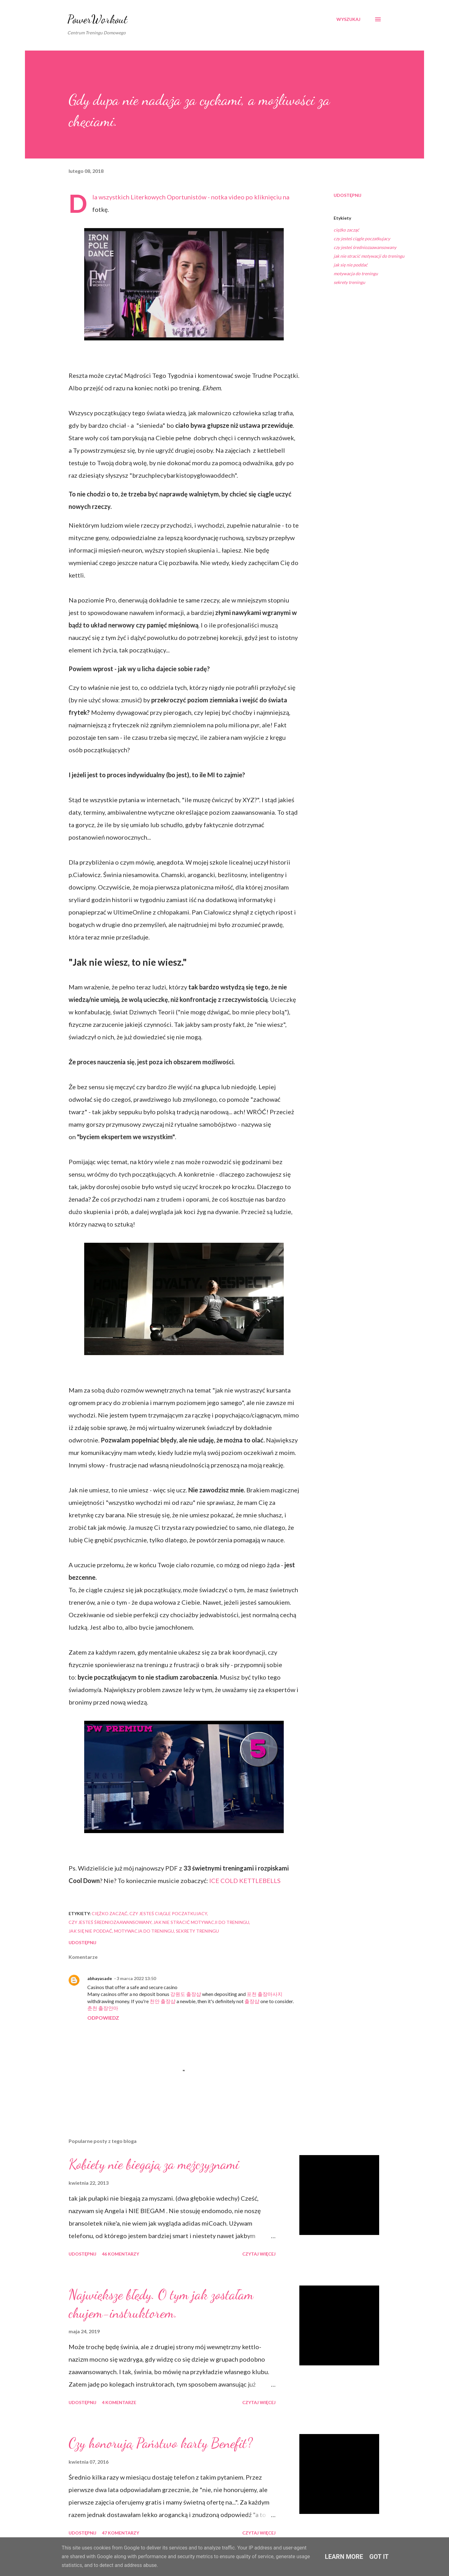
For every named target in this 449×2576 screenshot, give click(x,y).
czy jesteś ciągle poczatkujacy (362, 238)
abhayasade (99, 1978)
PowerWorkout (97, 19)
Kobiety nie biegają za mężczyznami (154, 2164)
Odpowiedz (103, 2018)
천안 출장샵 (163, 2001)
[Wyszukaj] (348, 19)
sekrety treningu (349, 282)
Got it (379, 2556)
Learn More (344, 2556)
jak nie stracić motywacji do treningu (369, 256)
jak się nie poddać (351, 264)
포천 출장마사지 (264, 1994)
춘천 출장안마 (102, 2008)
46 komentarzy (120, 2253)
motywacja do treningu (356, 273)
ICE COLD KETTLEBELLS (245, 1880)
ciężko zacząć (346, 229)
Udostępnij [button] (347, 195)
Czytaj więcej (259, 2253)
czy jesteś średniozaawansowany (365, 247)
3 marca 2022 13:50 (136, 1978)
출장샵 (251, 2001)
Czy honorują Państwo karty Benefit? (161, 2443)
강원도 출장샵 (185, 1994)
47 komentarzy (120, 2532)
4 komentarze (119, 2402)
